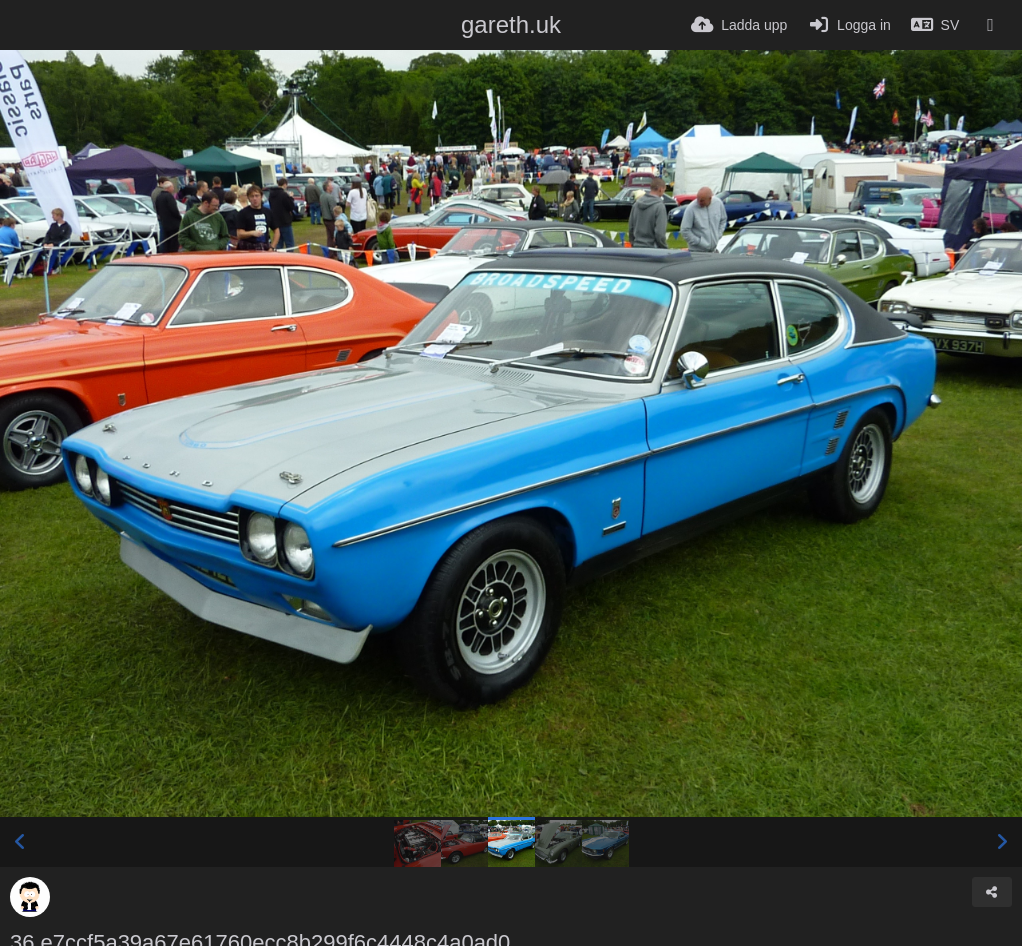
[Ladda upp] (739, 25)
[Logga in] (848, 25)
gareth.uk (511, 24)
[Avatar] (30, 897)
